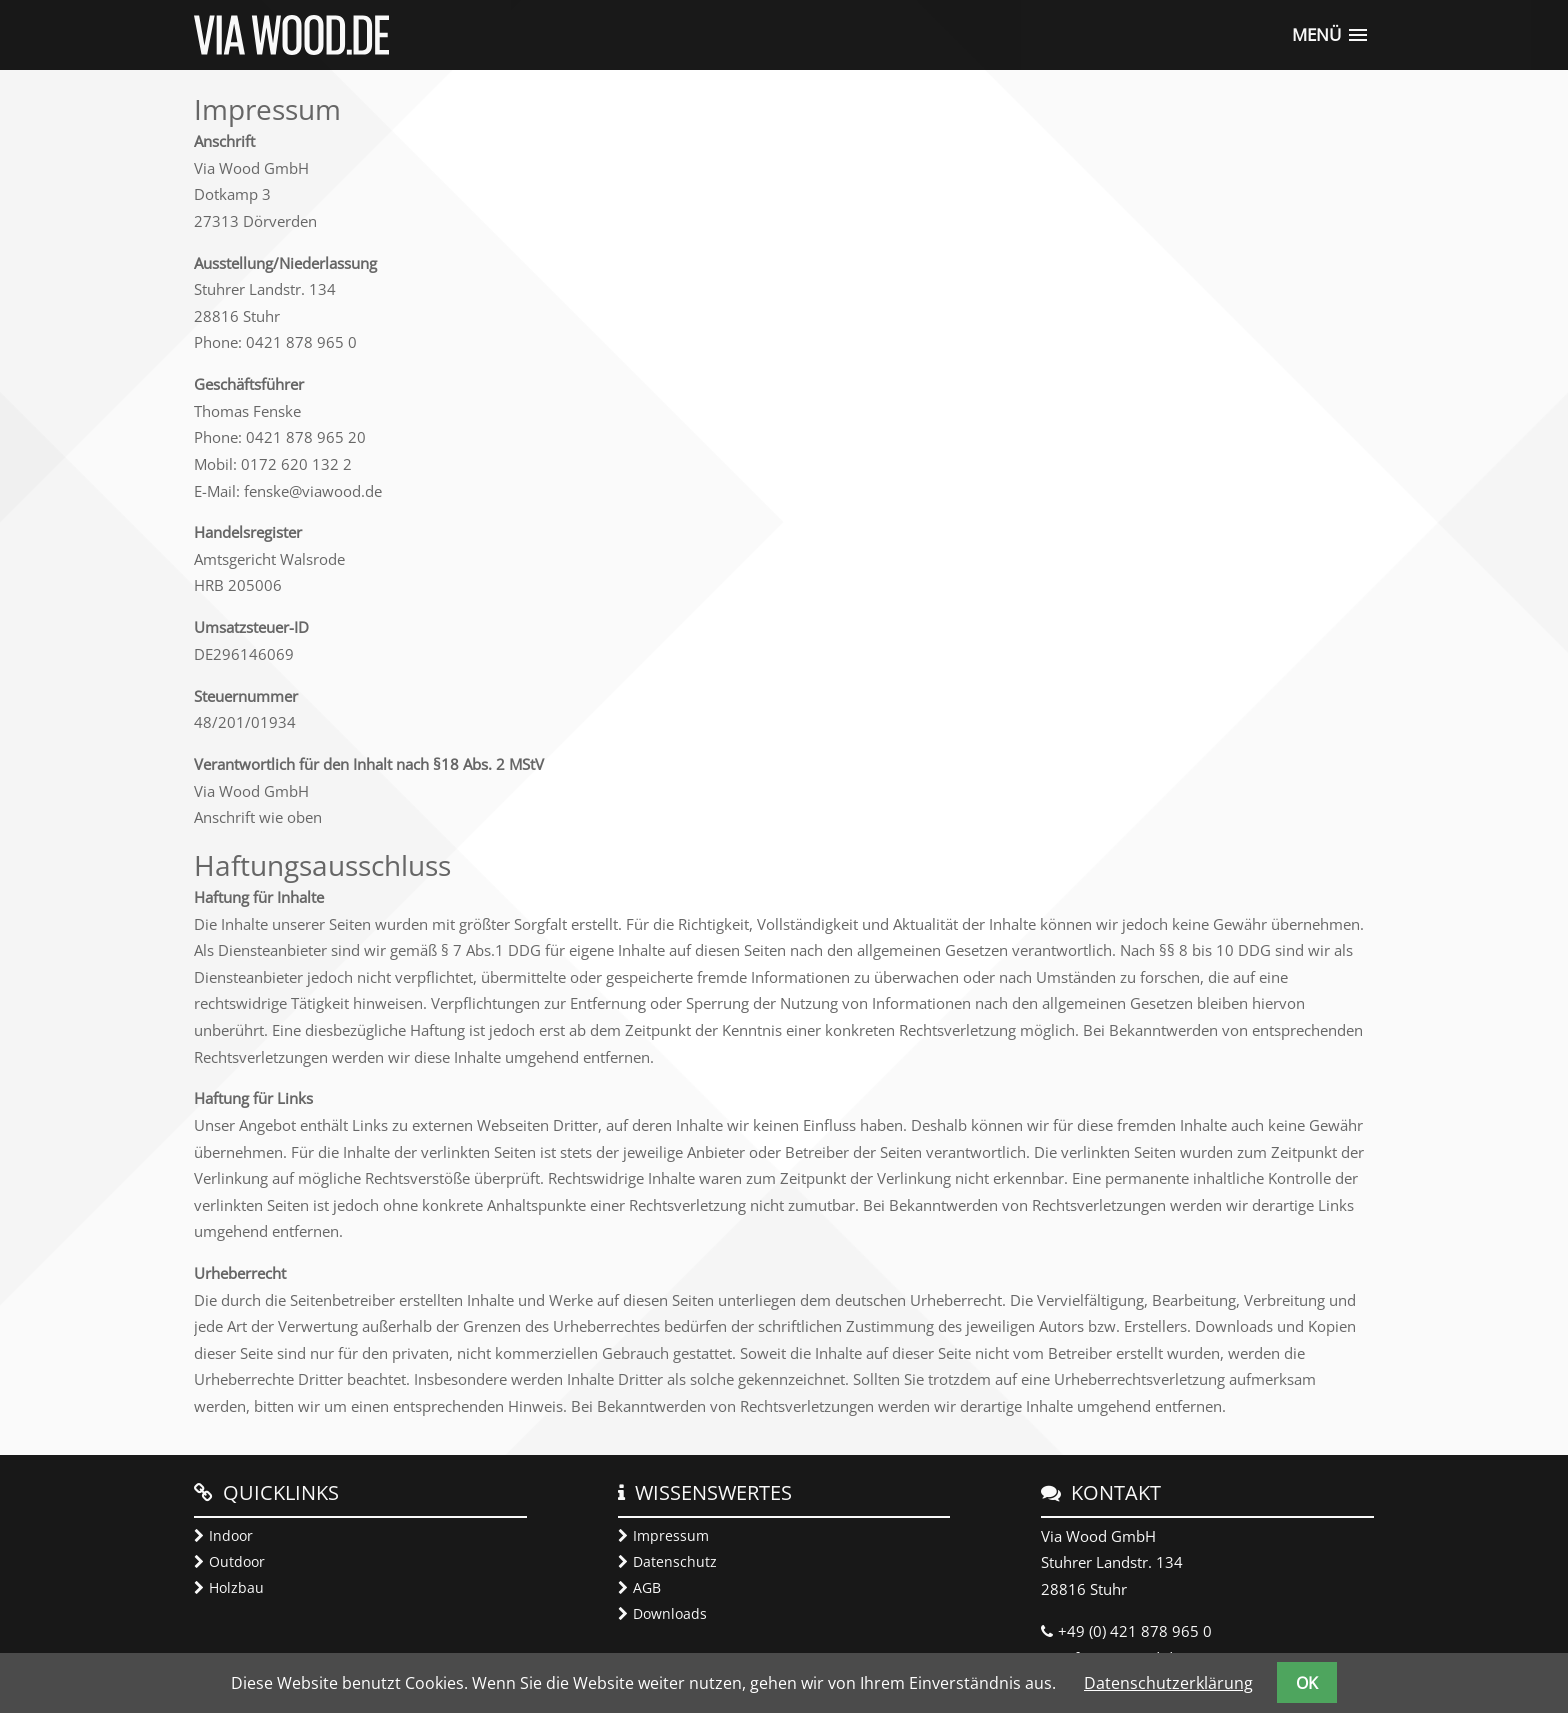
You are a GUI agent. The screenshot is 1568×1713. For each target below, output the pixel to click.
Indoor (231, 1535)
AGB (647, 1587)
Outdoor (237, 1561)
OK (1307, 1683)
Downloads (670, 1613)
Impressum (671, 1535)
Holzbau (236, 1587)
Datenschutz (675, 1561)
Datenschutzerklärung (1168, 1683)
